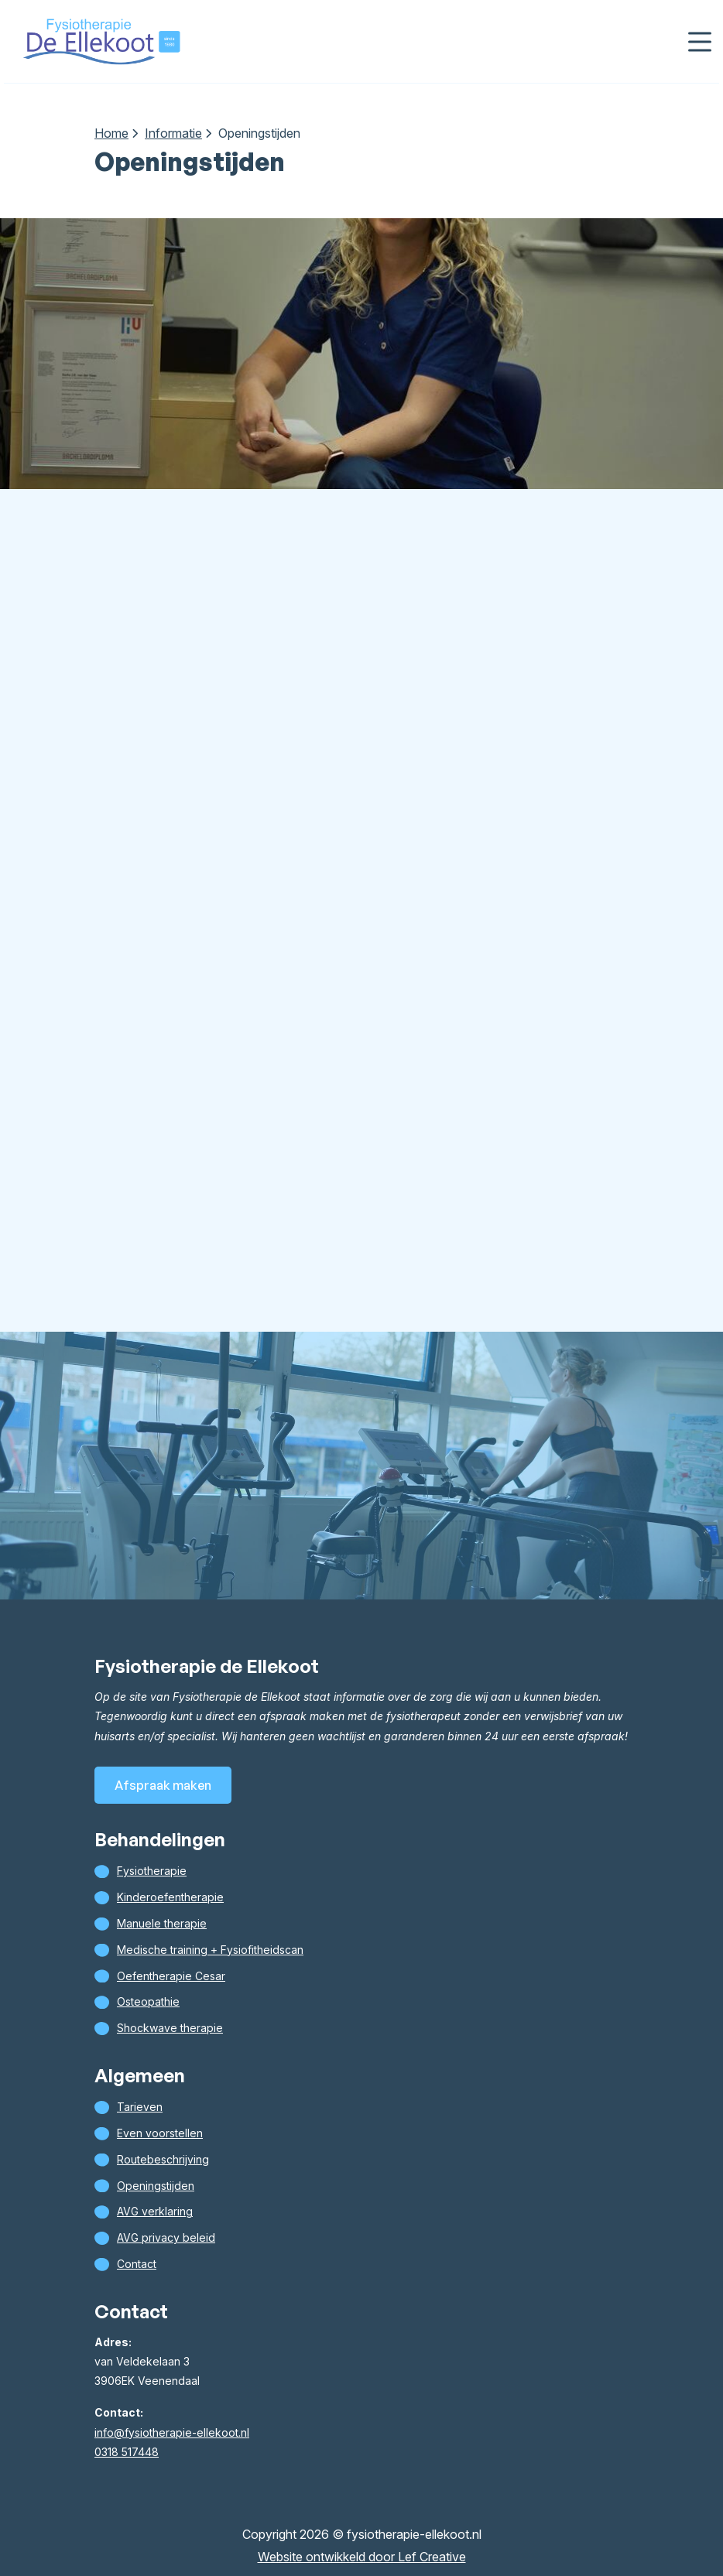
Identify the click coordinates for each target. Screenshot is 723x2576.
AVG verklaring (155, 2211)
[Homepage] (101, 40)
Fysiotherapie (152, 1870)
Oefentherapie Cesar (171, 1975)
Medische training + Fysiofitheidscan (210, 1949)
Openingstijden (155, 2185)
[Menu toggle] (699, 41)
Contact (136, 2263)
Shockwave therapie (170, 2027)
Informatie (173, 133)
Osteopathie (148, 2001)
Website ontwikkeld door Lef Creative (362, 2556)
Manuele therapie (162, 1923)
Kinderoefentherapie (170, 1897)
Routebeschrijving (163, 2159)
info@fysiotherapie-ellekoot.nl (171, 2432)
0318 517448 (126, 2451)
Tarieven (140, 2106)
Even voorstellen (160, 2133)
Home (111, 133)
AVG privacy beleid (166, 2237)
